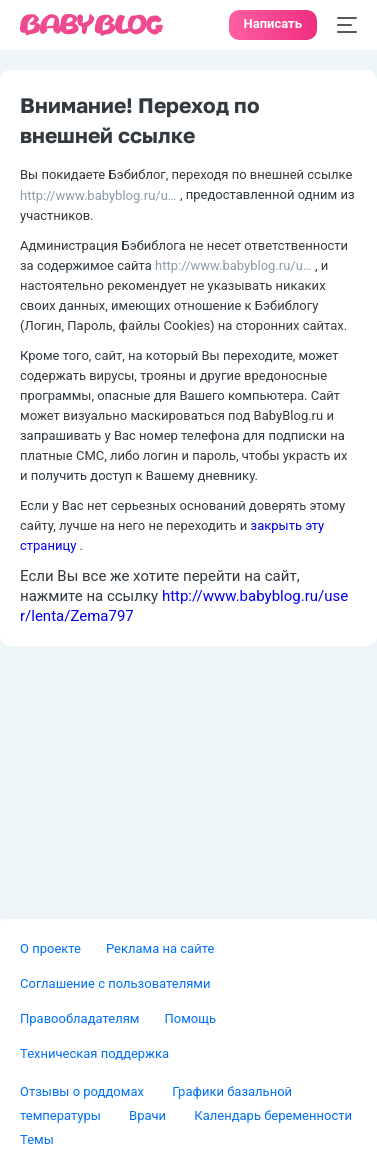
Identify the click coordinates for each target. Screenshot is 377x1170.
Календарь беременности (273, 1115)
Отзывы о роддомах (83, 1091)
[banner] (92, 25)
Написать (273, 23)
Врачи (149, 1115)
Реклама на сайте (160, 948)
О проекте (50, 948)
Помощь (190, 1018)
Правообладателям (79, 1018)
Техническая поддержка (94, 1053)
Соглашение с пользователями (115, 983)
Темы (37, 1139)
